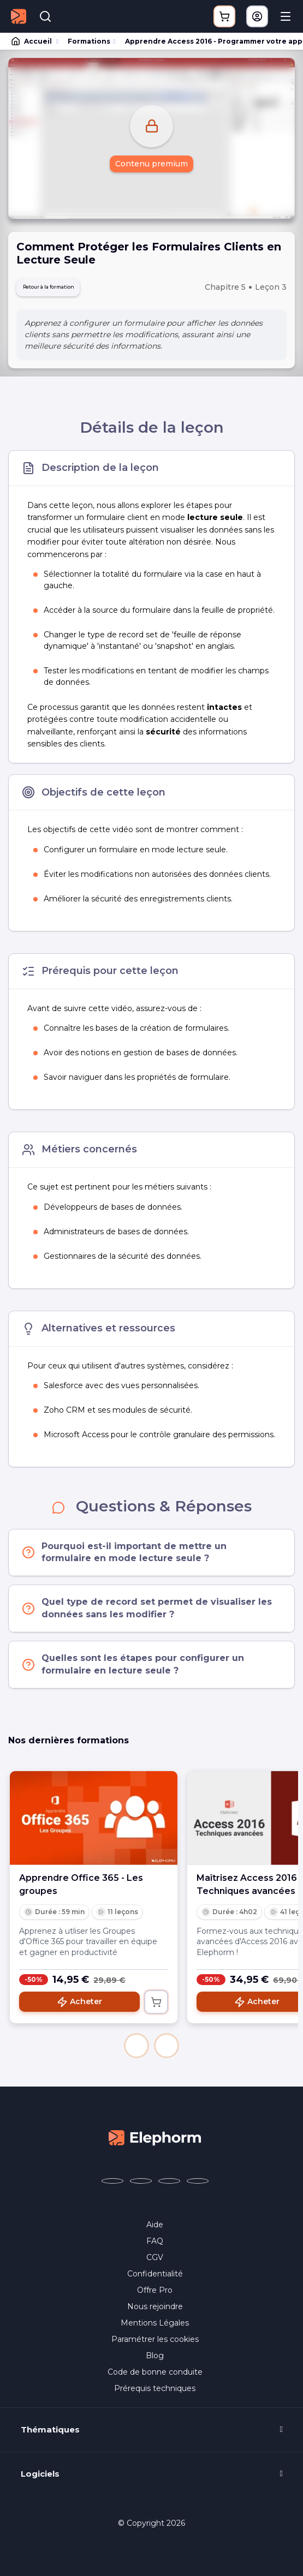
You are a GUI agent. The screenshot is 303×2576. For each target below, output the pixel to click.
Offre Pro (155, 2294)
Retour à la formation (64, 289)
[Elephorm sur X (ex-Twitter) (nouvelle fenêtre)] (141, 2185)
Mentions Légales (155, 2327)
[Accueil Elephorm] (155, 2141)
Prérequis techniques (154, 2393)
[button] (136, 2050)
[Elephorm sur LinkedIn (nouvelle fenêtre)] (198, 2185)
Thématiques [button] (50, 2434)
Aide (154, 2229)
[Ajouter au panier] (156, 2006)
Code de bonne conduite (155, 2376)
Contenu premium (151, 164)
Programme (151, 2563)
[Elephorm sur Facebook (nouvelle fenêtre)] (112, 2185)
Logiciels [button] (40, 2478)
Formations (89, 41)
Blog (155, 2360)
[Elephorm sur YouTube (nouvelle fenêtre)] (169, 2185)
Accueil (32, 41)
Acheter (79, 2006)
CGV (154, 2262)
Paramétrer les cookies (155, 2343)
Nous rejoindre (155, 2311)
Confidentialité (155, 2278)
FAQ (154, 2245)
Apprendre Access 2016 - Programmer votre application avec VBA (209, 41)
